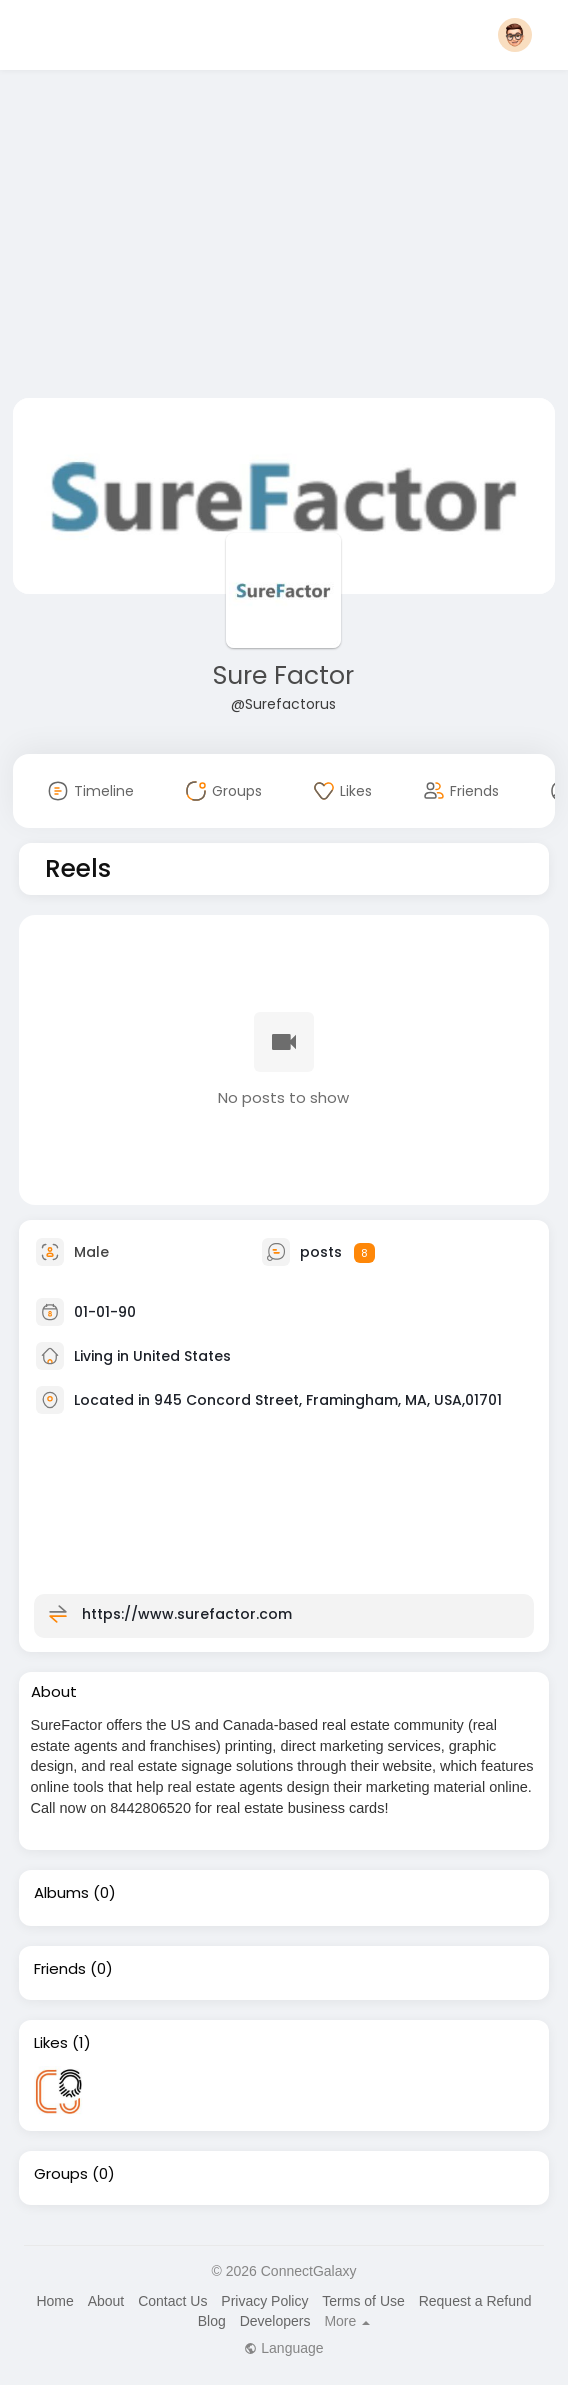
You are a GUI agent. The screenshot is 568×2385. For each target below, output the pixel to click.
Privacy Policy (264, 2301)
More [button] (347, 2321)
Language (283, 2348)
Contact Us (172, 2301)
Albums (61, 1893)
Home (54, 2301)
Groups (61, 2174)
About (106, 2301)
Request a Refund (475, 2301)
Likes (51, 2043)
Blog (212, 2321)
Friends (60, 1969)
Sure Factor (283, 675)
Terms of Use (363, 2301)
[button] (515, 35)
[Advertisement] (284, 238)
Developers (275, 2321)
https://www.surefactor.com (187, 1614)
